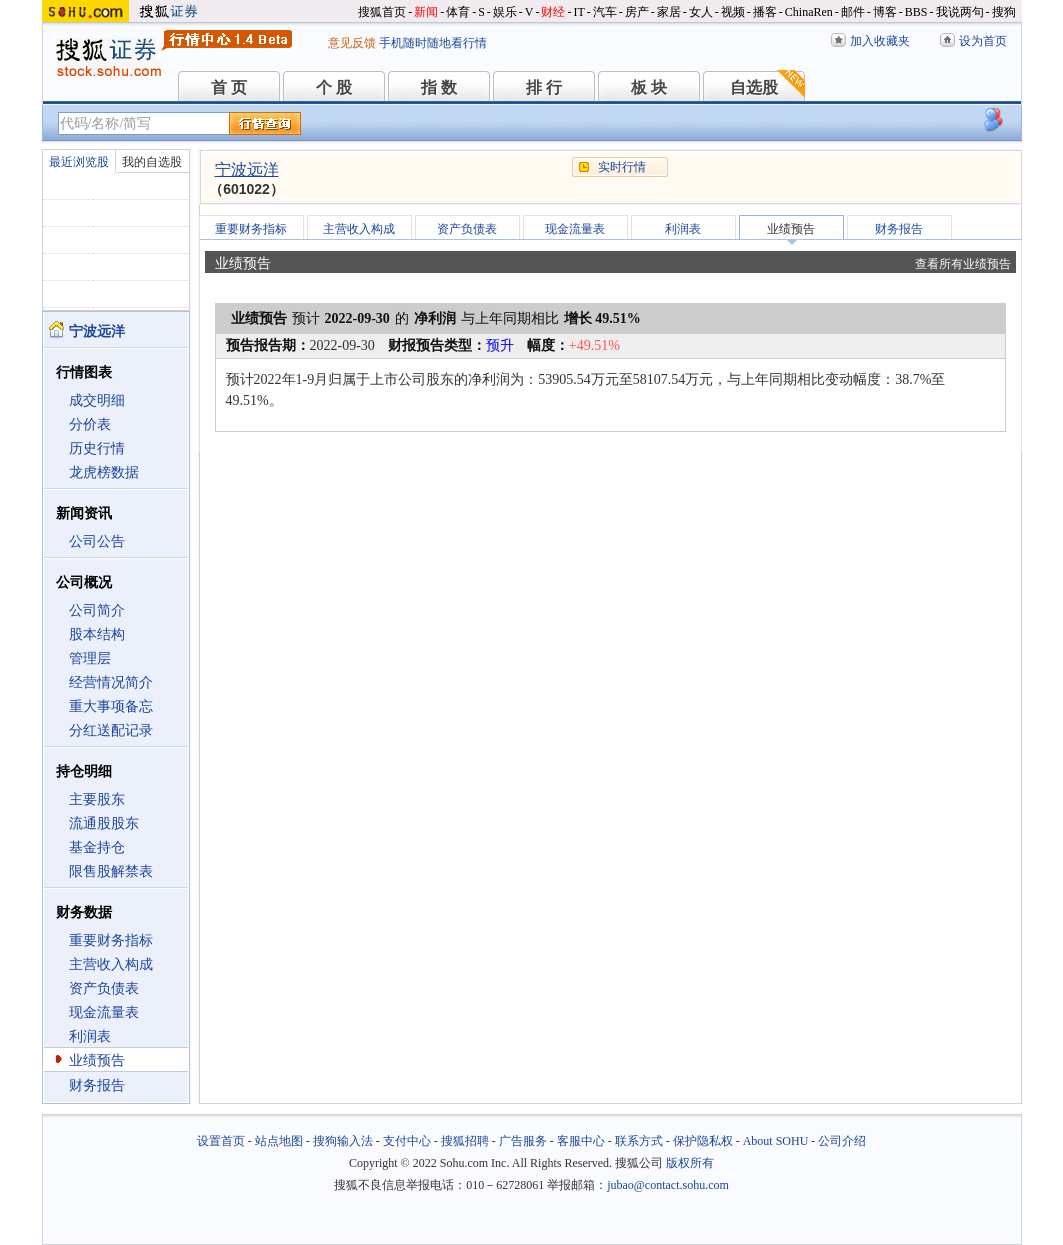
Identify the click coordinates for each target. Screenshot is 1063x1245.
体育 (458, 12)
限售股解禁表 (111, 871)
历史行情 (97, 448)
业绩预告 (97, 1060)
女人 (701, 12)
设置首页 (221, 1141)
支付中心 (407, 1141)
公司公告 (97, 541)
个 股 (334, 87)
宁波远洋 (247, 169)
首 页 (229, 87)
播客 (765, 12)
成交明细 (97, 400)
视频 (733, 12)
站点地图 (279, 1141)
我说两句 (960, 12)
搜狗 (1004, 12)
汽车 (605, 12)
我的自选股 (152, 162)
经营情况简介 (111, 682)
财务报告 (97, 1085)
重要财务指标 (111, 940)
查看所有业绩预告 (963, 264)
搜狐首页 (382, 12)
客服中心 (581, 1141)
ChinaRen (809, 12)
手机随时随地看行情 (433, 43)
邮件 (853, 12)
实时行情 (622, 167)
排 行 (544, 87)
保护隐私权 (703, 1141)
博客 (885, 12)
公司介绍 (842, 1141)
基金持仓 (97, 847)
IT (578, 12)
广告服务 (523, 1141)
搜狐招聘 (465, 1141)
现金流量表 (104, 1012)
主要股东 (97, 799)
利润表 (90, 1036)
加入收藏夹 (880, 41)
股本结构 (97, 634)
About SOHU (776, 1141)
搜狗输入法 (343, 1141)
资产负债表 (104, 988)
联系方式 (639, 1141)
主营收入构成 (111, 964)
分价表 (90, 424)
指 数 (439, 87)
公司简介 (97, 610)
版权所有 (690, 1163)
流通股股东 (104, 823)
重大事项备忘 (111, 706)
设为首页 (983, 41)
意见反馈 (352, 43)
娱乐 (505, 12)
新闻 (426, 12)
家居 (669, 12)
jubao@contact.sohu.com (668, 1185)
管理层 (90, 658)
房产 (637, 12)
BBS (916, 12)
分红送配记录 (111, 730)
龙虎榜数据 (104, 472)
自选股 (754, 87)
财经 (553, 12)
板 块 (649, 87)
